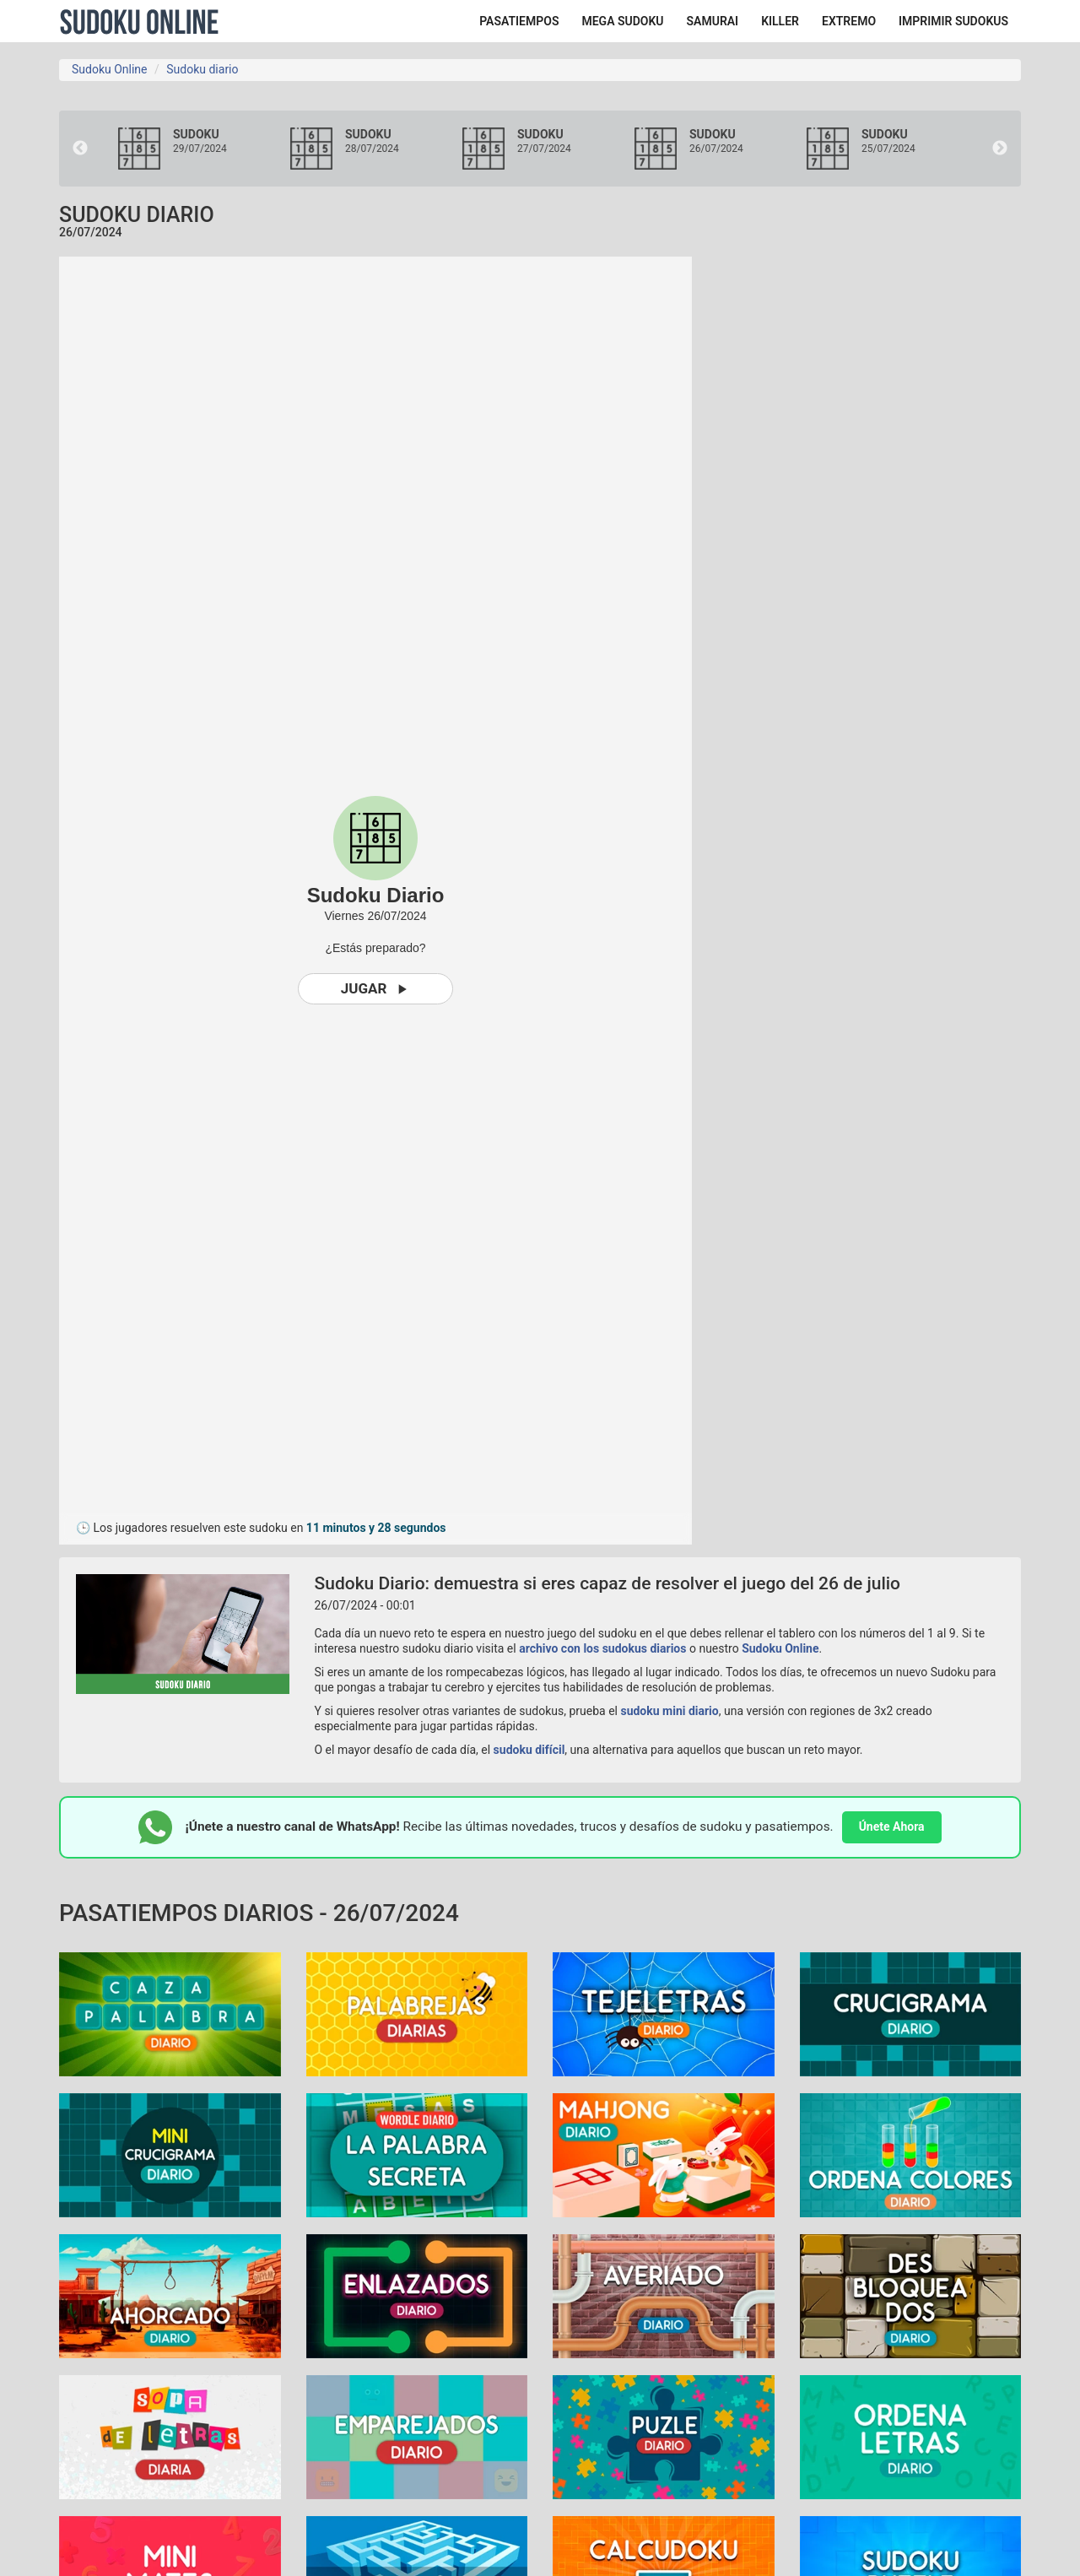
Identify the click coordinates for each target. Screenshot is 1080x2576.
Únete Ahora (892, 1826)
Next (999, 148)
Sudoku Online (139, 21)
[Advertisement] (869, 510)
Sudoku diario (202, 69)
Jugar (376, 989)
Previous (80, 148)
